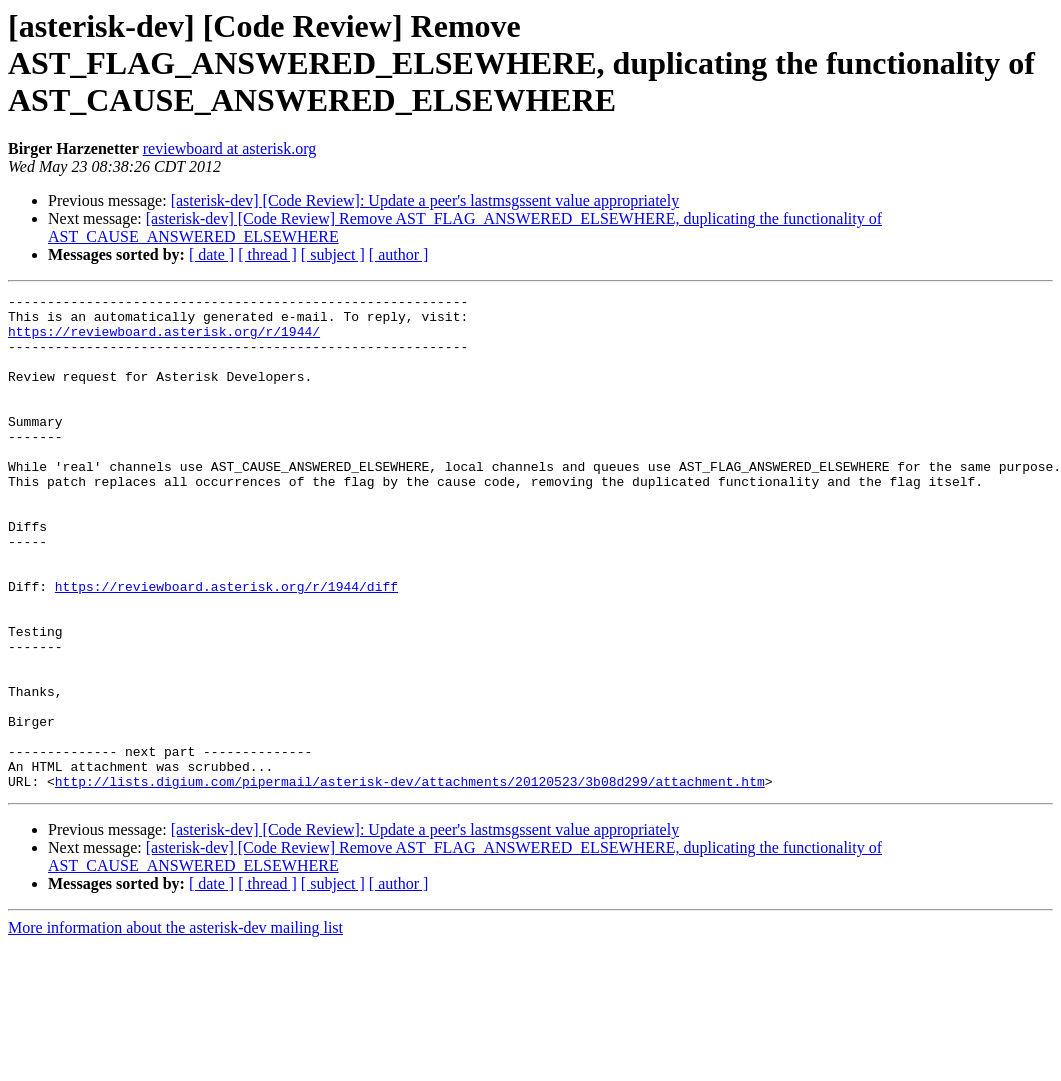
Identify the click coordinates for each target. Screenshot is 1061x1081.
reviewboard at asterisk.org (229, 148)
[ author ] (399, 254)
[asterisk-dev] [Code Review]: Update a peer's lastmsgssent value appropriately (425, 200)
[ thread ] (267, 254)
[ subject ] (333, 254)
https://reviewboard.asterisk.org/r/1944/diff (226, 646)
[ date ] (211, 254)
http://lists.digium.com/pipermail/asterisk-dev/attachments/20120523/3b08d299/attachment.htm (410, 880)
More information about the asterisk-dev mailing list (175, 1026)
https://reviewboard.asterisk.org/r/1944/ (164, 340)
